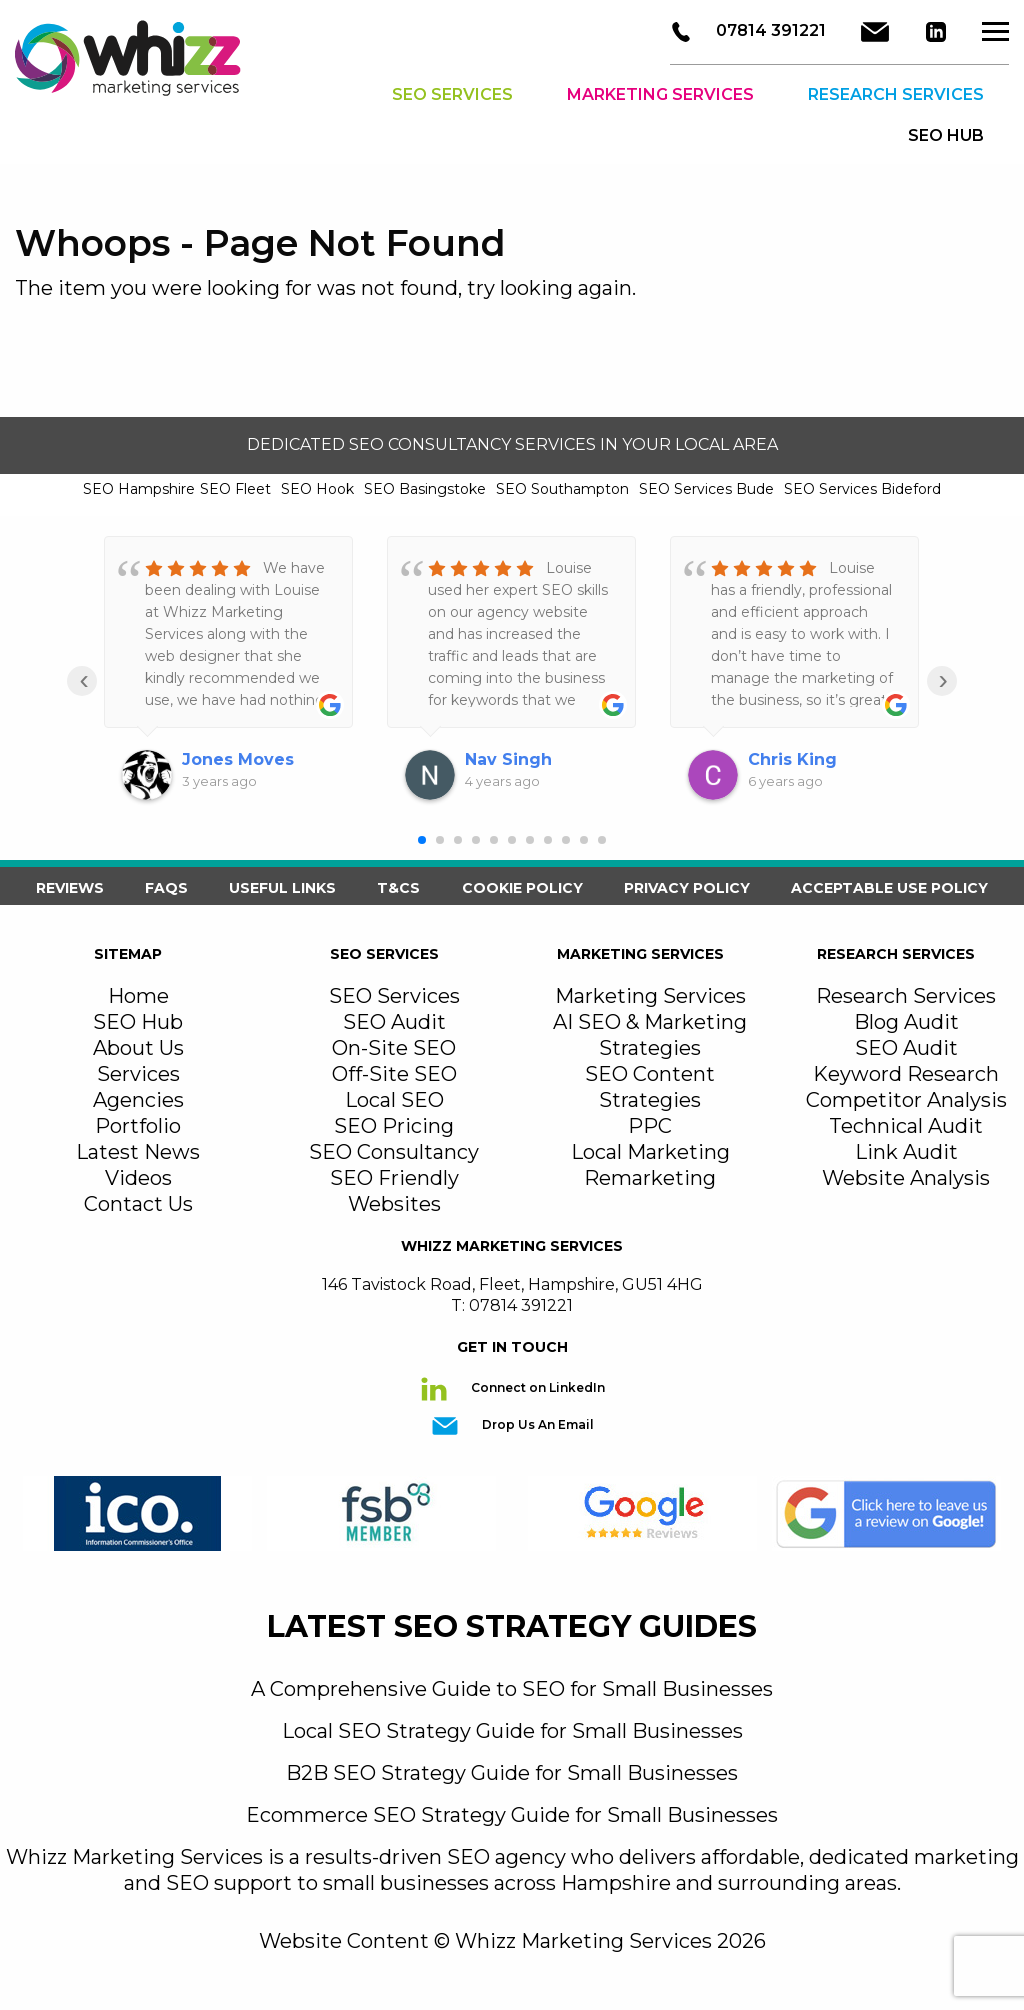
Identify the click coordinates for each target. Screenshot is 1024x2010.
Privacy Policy (687, 888)
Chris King (792, 759)
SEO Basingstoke (425, 489)
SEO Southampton (562, 489)
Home (138, 996)
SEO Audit (394, 1022)
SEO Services (452, 94)
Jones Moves (238, 759)
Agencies (138, 1100)
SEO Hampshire (139, 489)
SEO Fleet (235, 489)
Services (138, 1074)
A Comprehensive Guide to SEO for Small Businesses (512, 1689)
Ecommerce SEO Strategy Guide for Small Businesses (512, 1815)
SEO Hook (317, 489)
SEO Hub (138, 1022)
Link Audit (906, 1152)
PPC (650, 1126)
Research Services (896, 94)
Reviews (70, 888)
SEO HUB (946, 135)
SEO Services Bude (706, 489)
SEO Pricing (394, 1126)
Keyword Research (906, 1074)
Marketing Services (660, 94)
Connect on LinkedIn (536, 1387)
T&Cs (398, 888)
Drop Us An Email (536, 1424)
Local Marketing (650, 1152)
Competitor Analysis (906, 1100)
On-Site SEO (394, 1048)
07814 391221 (769, 30)
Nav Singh (508, 759)
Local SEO (394, 1100)
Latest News (138, 1152)
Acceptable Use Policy (889, 888)
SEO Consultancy (394, 1152)
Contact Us (138, 1204)
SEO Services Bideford (862, 489)
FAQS (166, 888)
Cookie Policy (522, 888)
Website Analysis (906, 1178)
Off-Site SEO (394, 1074)
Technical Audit (906, 1126)
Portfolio (138, 1126)
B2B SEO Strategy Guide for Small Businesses (512, 1773)
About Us (138, 1048)
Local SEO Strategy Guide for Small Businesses (512, 1731)
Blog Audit (906, 1022)
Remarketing (650, 1178)
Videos (138, 1178)
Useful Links (282, 888)
